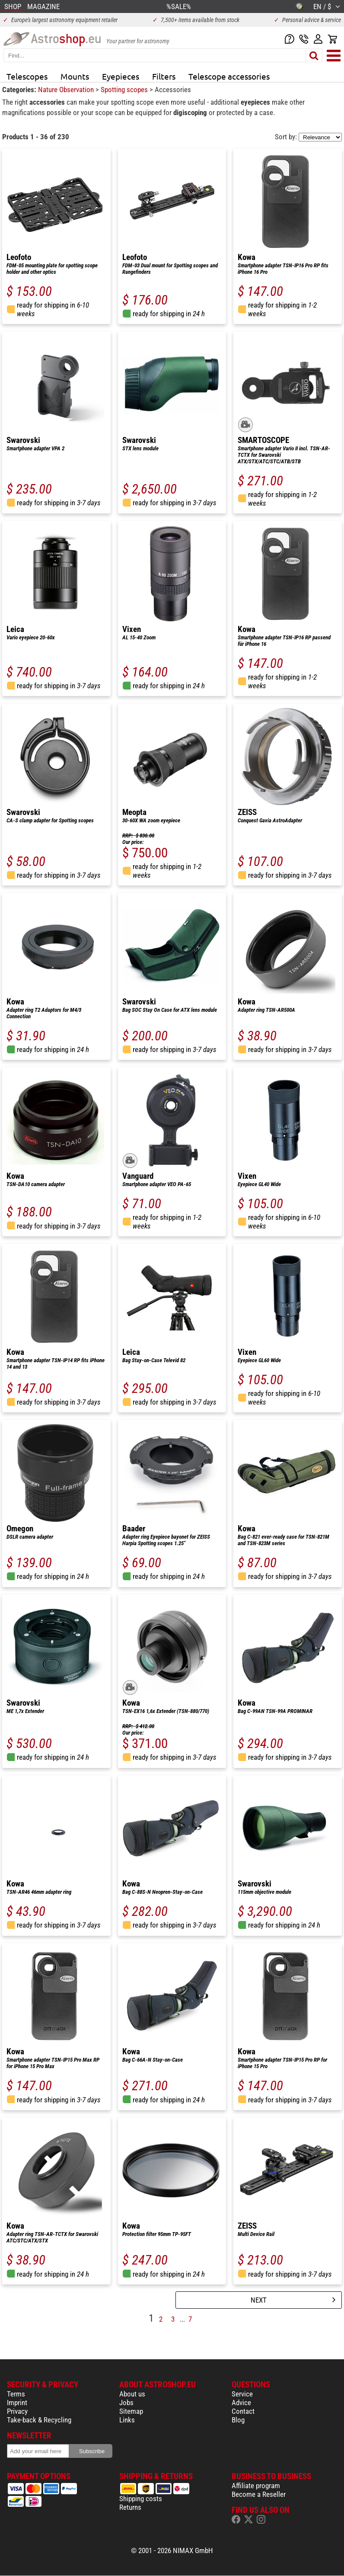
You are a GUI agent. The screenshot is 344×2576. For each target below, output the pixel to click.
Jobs (126, 2402)
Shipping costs (140, 2498)
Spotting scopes (125, 89)
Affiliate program (256, 2485)
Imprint (17, 2402)
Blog (238, 2420)
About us (132, 2394)
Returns (130, 2507)
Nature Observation (67, 89)
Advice (241, 2402)
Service (242, 2394)
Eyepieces (120, 76)
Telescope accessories (229, 76)
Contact (243, 2411)
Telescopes (27, 76)
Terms (16, 2394)
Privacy (17, 2411)
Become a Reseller (259, 2494)
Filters (163, 76)
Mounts (75, 76)
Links (127, 2420)
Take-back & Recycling (39, 2420)
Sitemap (131, 2411)
